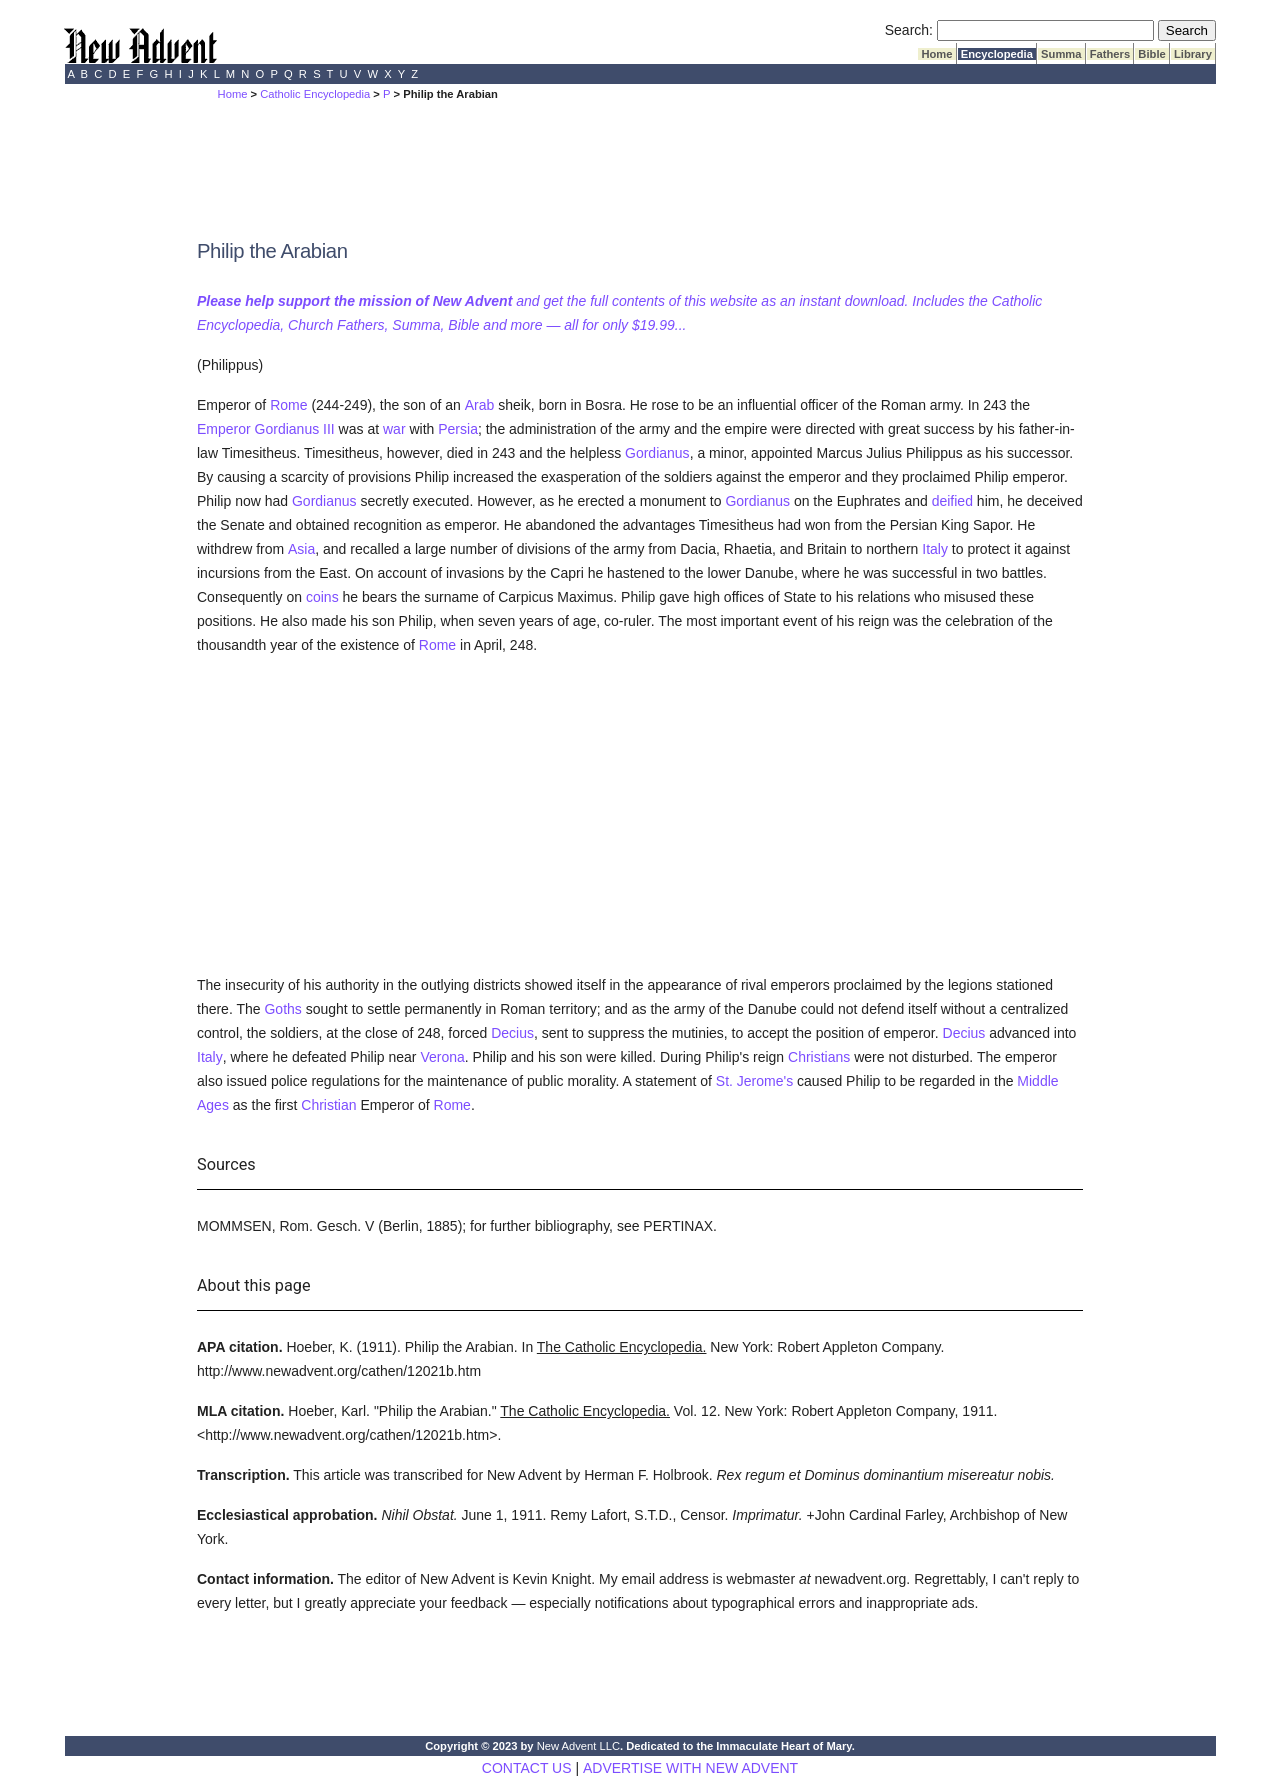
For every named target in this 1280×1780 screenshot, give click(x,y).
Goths (282, 1009)
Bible (1152, 54)
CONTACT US (527, 1768)
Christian (328, 1105)
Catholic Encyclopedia (315, 94)
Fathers (1110, 54)
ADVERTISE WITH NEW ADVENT (690, 1768)
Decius (512, 1033)
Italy (935, 549)
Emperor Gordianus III (266, 429)
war (394, 429)
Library (1193, 54)
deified (952, 501)
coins (322, 597)
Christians (819, 1057)
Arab (480, 405)
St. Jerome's (754, 1081)
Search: (909, 30)
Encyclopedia (997, 54)
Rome (288, 405)
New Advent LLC (578, 1746)
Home (936, 54)
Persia (458, 429)
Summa (1061, 54)
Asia (301, 549)
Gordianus (657, 453)
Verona (442, 1057)
